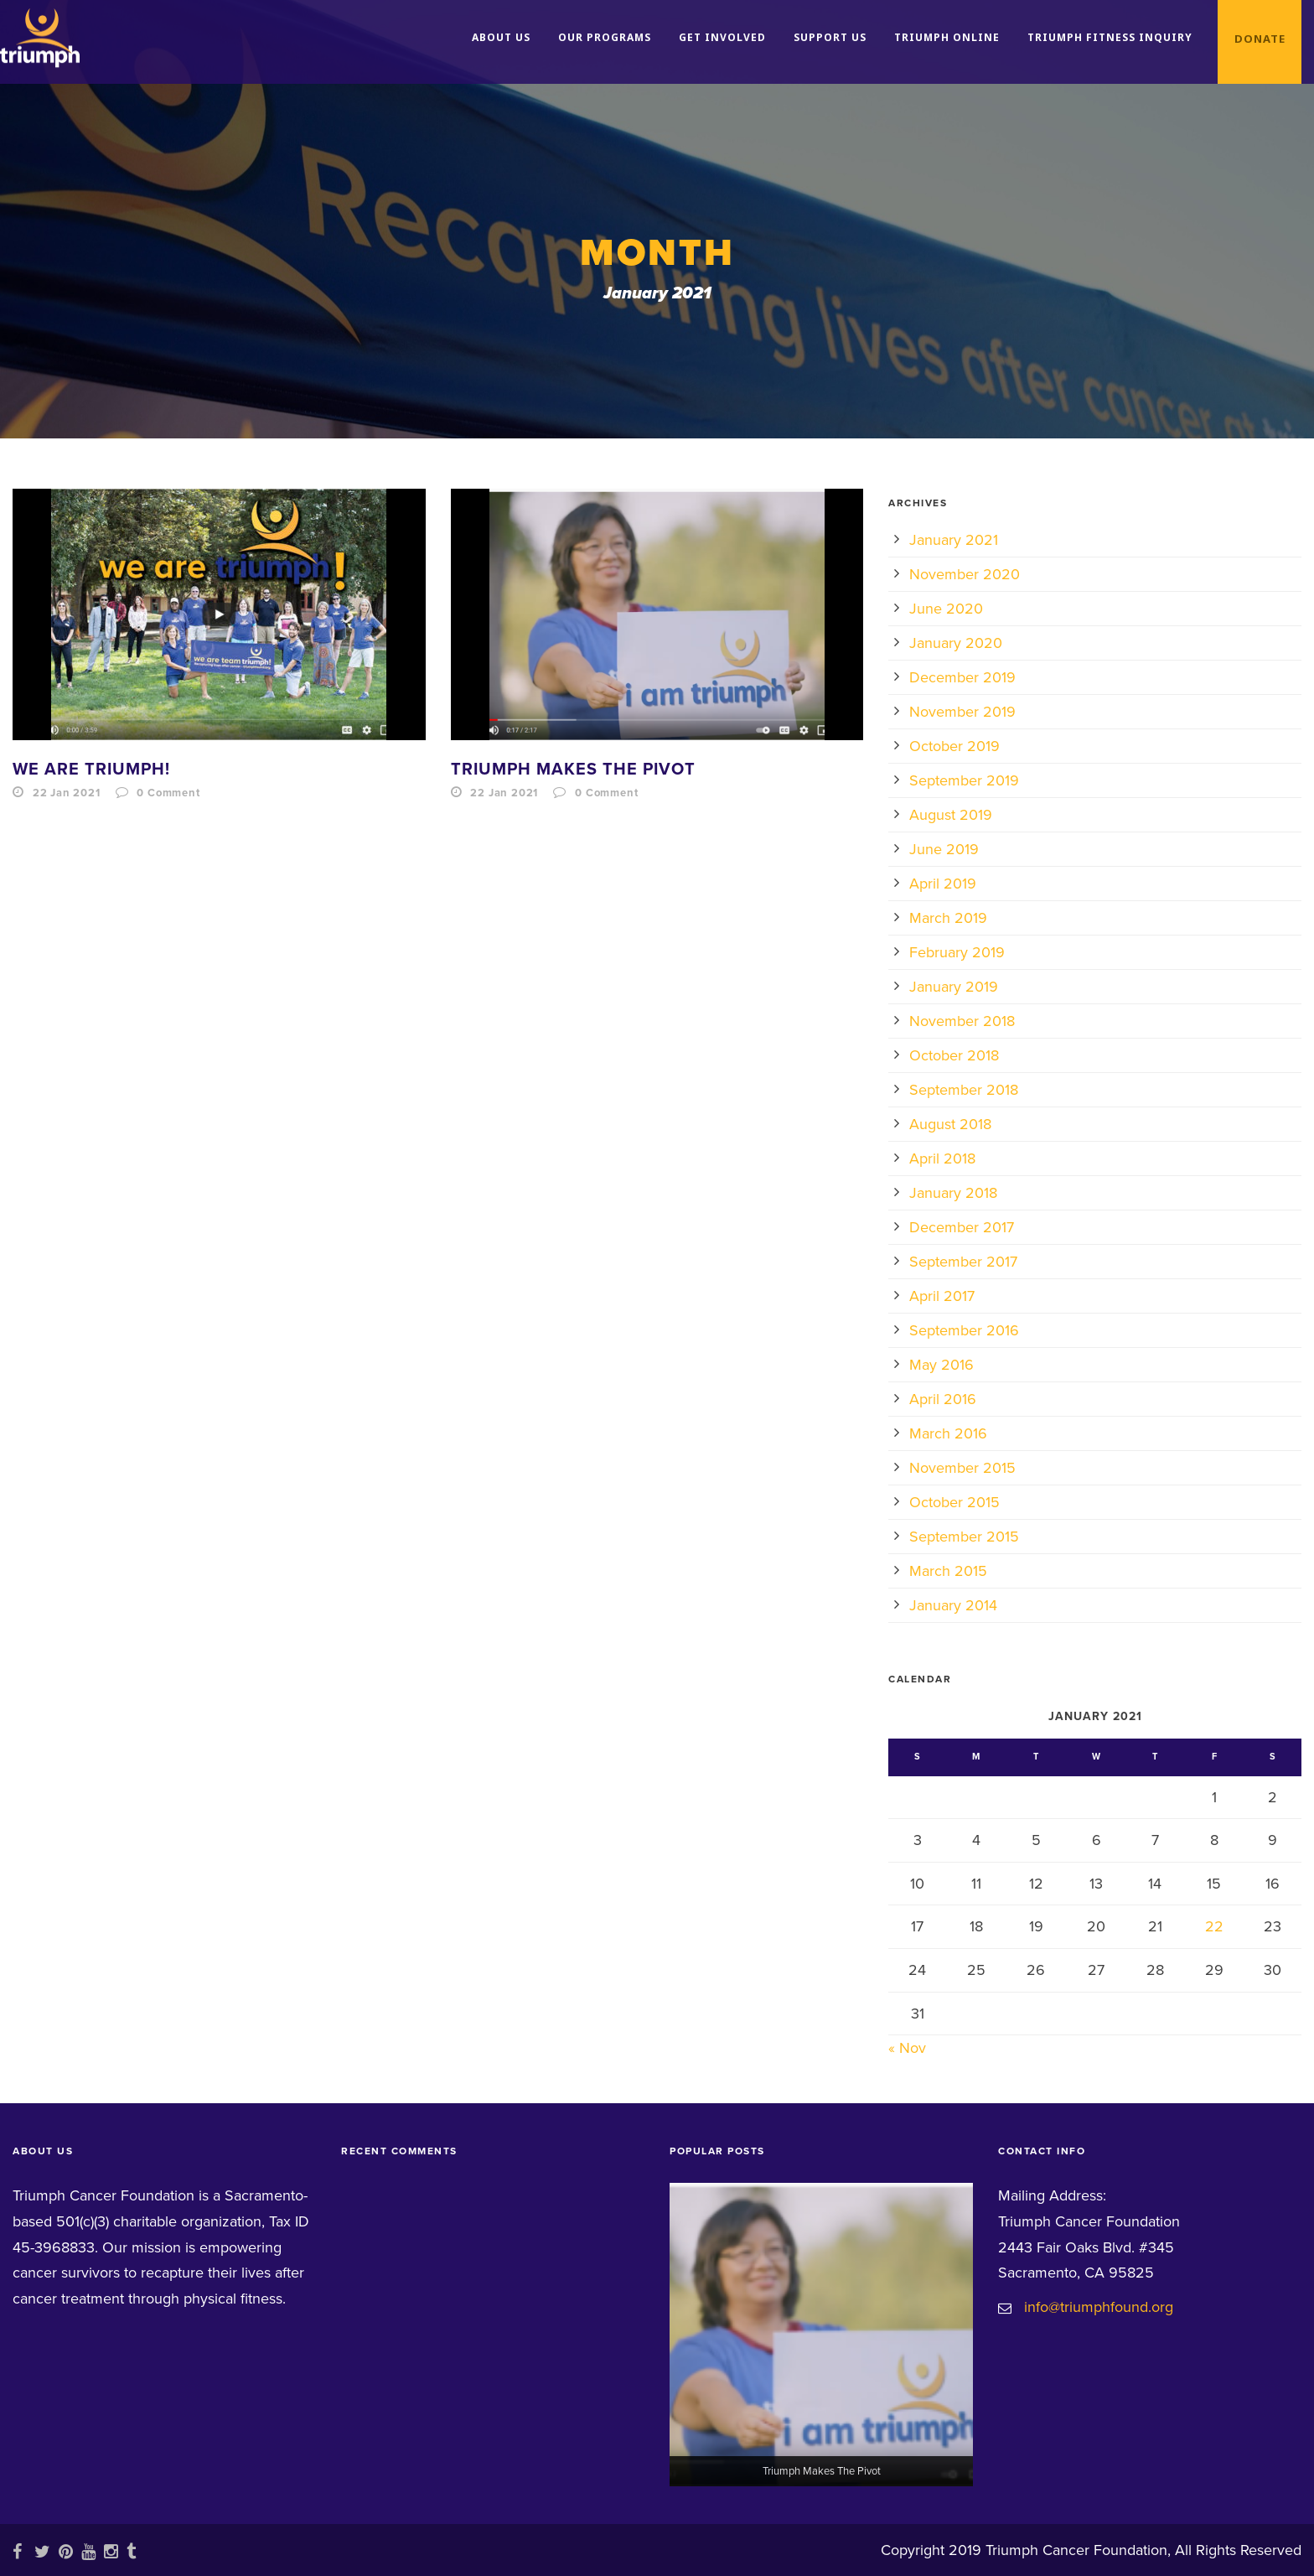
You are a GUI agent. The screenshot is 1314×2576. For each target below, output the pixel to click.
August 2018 (950, 1124)
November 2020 (964, 574)
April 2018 (942, 1158)
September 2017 (963, 1261)
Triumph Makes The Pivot (573, 769)
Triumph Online (947, 37)
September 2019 (964, 780)
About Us (501, 37)
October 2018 (954, 1055)
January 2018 (953, 1193)
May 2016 (941, 1364)
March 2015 (948, 1571)
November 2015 (962, 1468)
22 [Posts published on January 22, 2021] (1214, 1926)
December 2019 (962, 677)
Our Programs (604, 37)
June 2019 (944, 849)
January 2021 (953, 540)
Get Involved (722, 37)
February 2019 (957, 952)
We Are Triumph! (91, 769)
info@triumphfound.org (1098, 2307)
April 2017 (942, 1296)
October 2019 (954, 746)
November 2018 (962, 1021)
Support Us (830, 37)
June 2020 (946, 608)
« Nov (907, 2048)
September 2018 (963, 1090)
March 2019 (948, 918)
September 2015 (964, 1536)
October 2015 (954, 1502)
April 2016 (942, 1399)
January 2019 (953, 986)
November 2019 (962, 711)
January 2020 (955, 643)
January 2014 (953, 1605)
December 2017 (961, 1227)
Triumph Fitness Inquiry (1109, 37)
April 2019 (942, 883)
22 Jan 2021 (67, 793)
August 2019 (950, 815)
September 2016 (964, 1330)
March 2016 (948, 1433)
